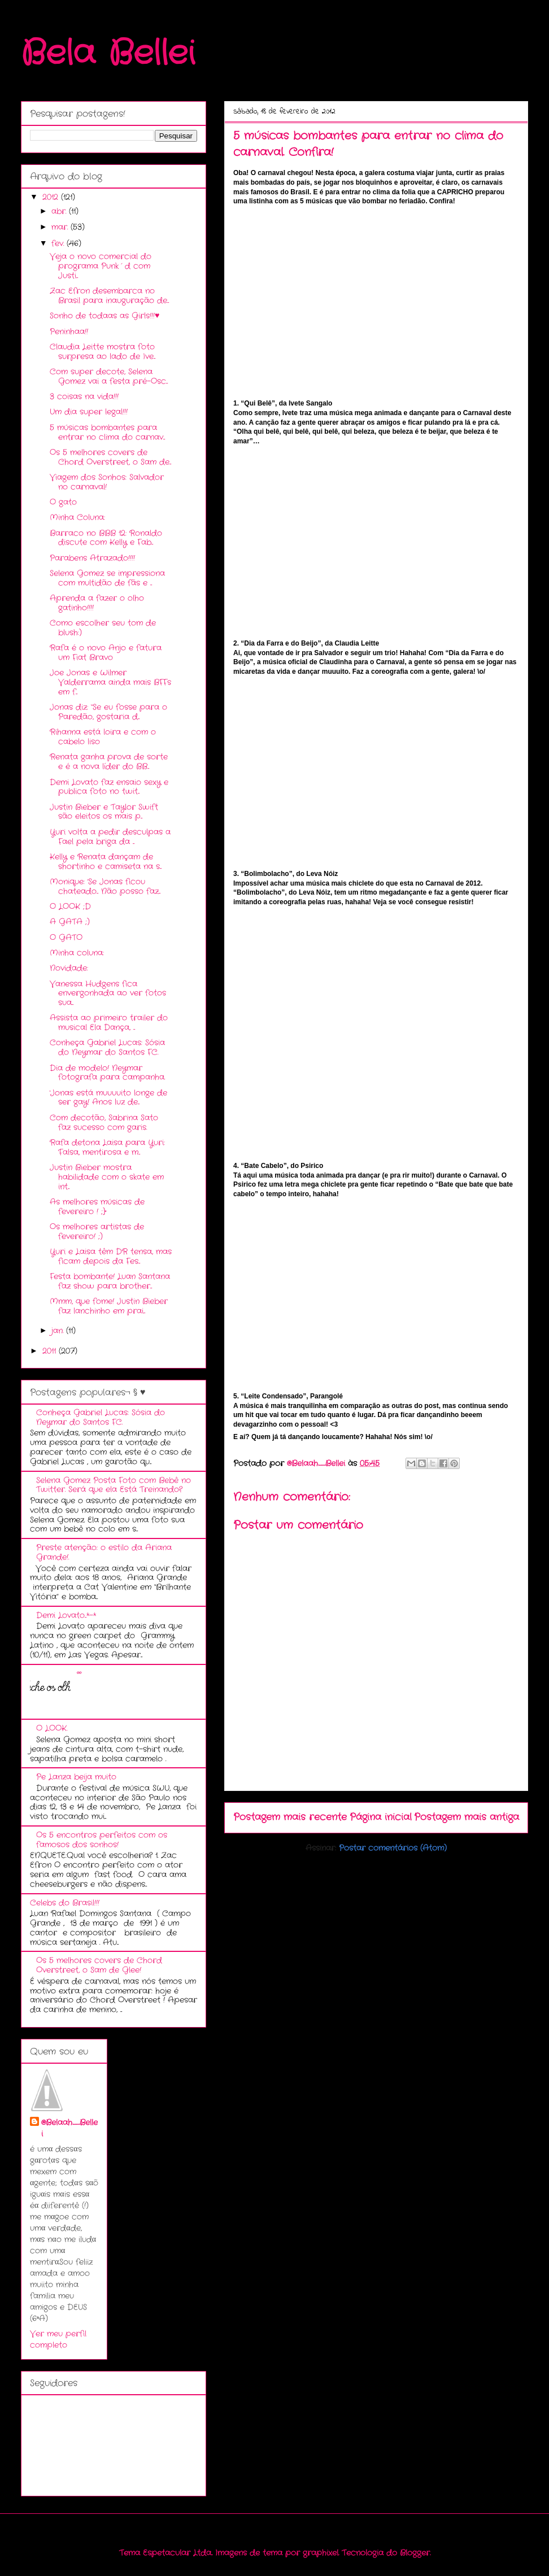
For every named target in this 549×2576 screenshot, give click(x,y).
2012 (51, 197)
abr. (60, 211)
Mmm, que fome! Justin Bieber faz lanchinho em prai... (109, 1306)
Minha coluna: (77, 952)
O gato (63, 502)
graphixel (320, 2552)
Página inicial (381, 1817)
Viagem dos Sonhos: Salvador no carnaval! (107, 482)
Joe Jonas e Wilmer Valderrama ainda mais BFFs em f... (110, 682)
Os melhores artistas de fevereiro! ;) (97, 1231)
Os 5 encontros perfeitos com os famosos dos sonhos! (101, 1839)
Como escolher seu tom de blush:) (103, 627)
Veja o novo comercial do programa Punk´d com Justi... (100, 266)
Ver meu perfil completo (58, 2339)
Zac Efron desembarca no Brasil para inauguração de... (109, 295)
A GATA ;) (70, 921)
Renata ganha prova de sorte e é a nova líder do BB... (109, 761)
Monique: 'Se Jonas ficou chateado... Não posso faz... (105, 886)
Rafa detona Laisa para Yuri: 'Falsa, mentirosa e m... (107, 1147)
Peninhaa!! (69, 331)
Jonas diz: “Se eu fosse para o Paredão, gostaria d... (108, 711)
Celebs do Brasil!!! (64, 1902)
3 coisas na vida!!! (84, 396)
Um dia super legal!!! (89, 411)
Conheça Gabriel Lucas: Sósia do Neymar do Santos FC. (107, 1047)
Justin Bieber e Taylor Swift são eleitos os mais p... (104, 811)
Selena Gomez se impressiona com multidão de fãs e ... (107, 578)
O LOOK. (51, 1728)
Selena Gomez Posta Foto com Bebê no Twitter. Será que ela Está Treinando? (113, 1485)
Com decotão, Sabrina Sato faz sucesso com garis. (104, 1122)
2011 (50, 1351)
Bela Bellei (108, 53)
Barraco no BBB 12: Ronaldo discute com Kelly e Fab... (106, 538)
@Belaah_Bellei (69, 2128)
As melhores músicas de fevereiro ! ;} (97, 1206)
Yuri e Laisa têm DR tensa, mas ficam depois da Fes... (111, 1256)
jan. (58, 1330)
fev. (59, 243)
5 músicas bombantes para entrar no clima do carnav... (107, 432)
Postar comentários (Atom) (393, 1848)
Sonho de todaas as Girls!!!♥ (104, 315)
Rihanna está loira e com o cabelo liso (103, 736)
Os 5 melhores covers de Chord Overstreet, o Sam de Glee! (99, 1965)
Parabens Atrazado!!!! (92, 558)
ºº (79, 1673)
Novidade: (69, 968)
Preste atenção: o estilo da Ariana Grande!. (104, 1552)
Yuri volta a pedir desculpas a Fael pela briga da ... (110, 836)
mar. (61, 227)
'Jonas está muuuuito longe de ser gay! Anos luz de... (108, 1097)
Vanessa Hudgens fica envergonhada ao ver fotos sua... (108, 993)
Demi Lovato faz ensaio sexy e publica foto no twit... (109, 787)
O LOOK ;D (70, 906)
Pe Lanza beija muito (76, 1776)
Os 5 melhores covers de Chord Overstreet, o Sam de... (110, 457)
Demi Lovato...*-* (66, 1615)
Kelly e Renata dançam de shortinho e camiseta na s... (106, 861)
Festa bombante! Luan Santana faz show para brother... (110, 1281)
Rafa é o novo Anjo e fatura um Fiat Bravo (106, 652)
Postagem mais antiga (466, 1817)
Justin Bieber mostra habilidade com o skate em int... (107, 1177)
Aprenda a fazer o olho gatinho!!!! (97, 602)
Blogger (415, 2552)
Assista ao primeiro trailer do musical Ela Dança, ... (109, 1022)
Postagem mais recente (290, 1817)
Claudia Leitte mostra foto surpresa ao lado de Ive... (102, 351)
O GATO (66, 937)
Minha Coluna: (77, 517)
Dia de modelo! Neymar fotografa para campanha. (107, 1072)
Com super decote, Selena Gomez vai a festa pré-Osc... (109, 376)
